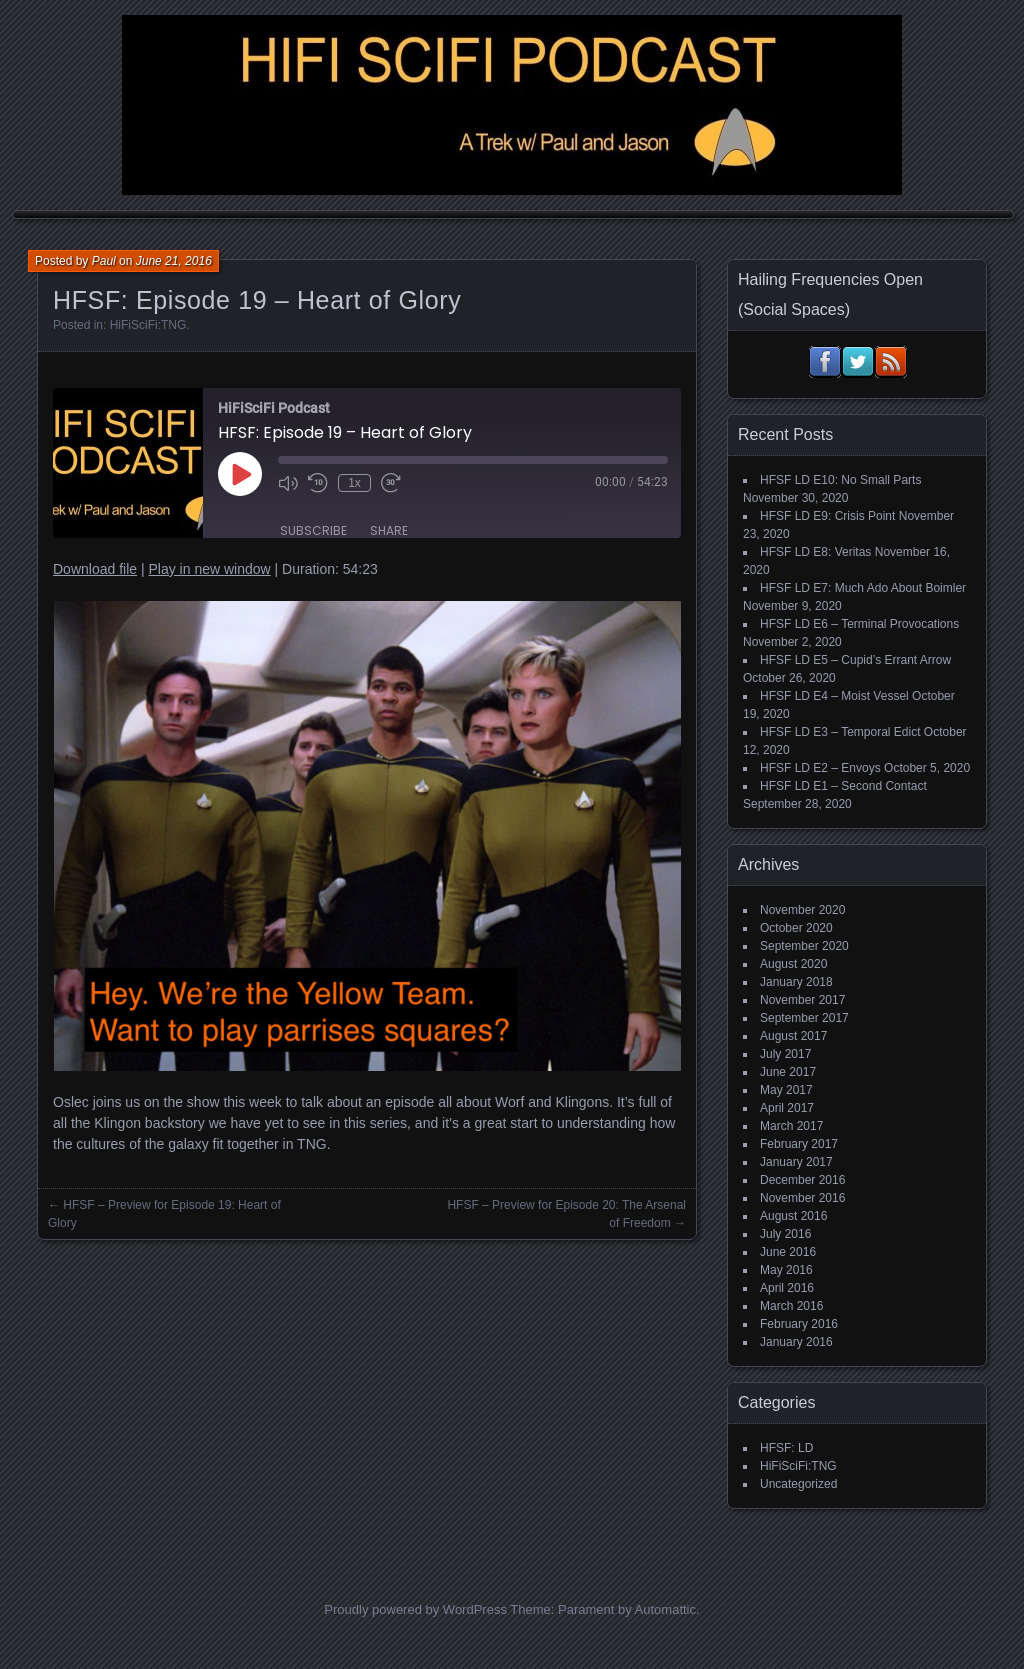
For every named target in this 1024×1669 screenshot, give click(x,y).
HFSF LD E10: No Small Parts (840, 480)
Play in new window (209, 569)
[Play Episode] (240, 474)
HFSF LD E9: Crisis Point (827, 516)
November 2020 (802, 910)
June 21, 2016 (174, 261)
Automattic (665, 1609)
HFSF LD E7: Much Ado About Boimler (863, 588)
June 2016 (788, 1252)
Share (389, 530)
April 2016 (787, 1288)
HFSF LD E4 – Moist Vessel (834, 696)
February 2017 (799, 1144)
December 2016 (802, 1180)
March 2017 (791, 1126)
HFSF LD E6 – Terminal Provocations (859, 624)
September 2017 (804, 1018)
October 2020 (796, 928)
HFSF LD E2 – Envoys (820, 768)
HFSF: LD (786, 1448)
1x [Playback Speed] (354, 483)
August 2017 (793, 1036)
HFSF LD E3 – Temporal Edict (840, 732)
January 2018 (796, 982)
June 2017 (788, 1072)
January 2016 (796, 1342)
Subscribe (313, 530)
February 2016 (799, 1324)
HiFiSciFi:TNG (148, 325)
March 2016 (791, 1306)
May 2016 (786, 1270)
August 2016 (793, 1216)
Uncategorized (798, 1484)
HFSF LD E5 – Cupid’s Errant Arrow (855, 660)
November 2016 (802, 1198)
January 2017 (796, 1162)
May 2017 (786, 1090)
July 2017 (785, 1054)
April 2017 (787, 1108)
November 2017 (802, 1000)
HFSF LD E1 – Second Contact (843, 786)
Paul (104, 261)
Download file (95, 569)
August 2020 (793, 964)
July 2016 (785, 1234)
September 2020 (804, 946)
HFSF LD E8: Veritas (815, 552)
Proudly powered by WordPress (415, 1609)
